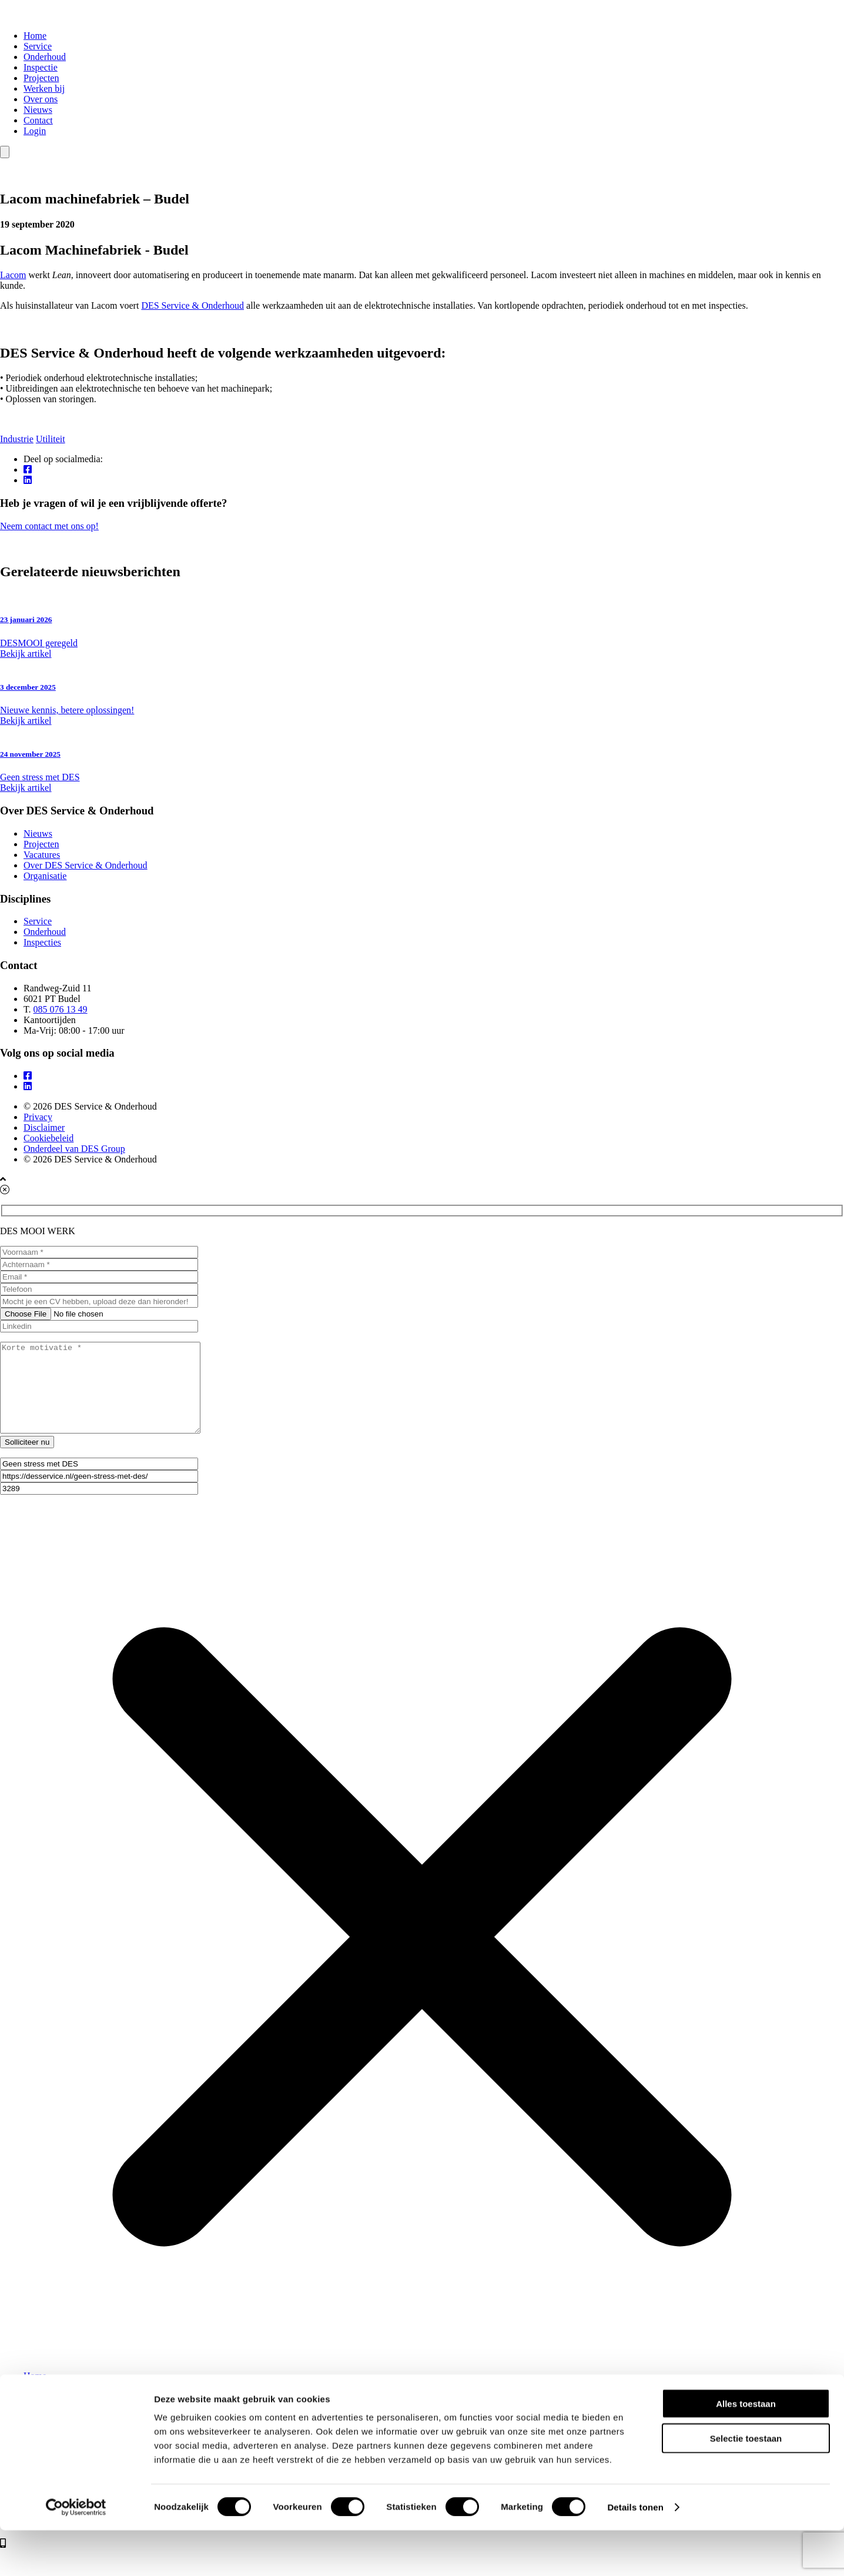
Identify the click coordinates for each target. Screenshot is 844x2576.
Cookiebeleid (48, 1138)
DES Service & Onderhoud (192, 305)
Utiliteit (50, 439)
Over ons (41, 99)
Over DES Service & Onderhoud (86, 865)
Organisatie (45, 876)
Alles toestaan (746, 2449)
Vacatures (42, 855)
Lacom (13, 275)
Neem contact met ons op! (422, 531)
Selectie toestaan (746, 2484)
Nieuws (38, 110)
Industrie (17, 439)
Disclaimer (44, 1127)
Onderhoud (45, 57)
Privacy (38, 1117)
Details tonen (635, 2553)
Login (35, 131)
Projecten (41, 78)
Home (35, 36)
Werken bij (44, 88)
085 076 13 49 (61, 1009)
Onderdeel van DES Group (74, 1149)
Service (38, 46)
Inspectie (41, 67)
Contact (38, 120)
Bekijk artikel (26, 654)
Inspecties (42, 942)
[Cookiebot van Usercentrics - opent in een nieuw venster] (76, 2553)
